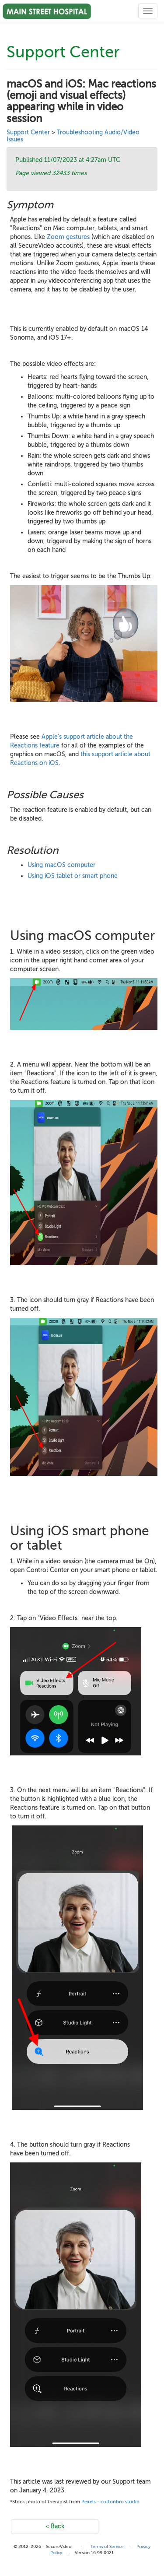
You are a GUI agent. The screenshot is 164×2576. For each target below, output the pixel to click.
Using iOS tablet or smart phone (73, 876)
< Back (54, 2526)
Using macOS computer (61, 865)
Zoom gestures (68, 237)
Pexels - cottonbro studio (110, 2501)
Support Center (28, 132)
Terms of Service (107, 2546)
